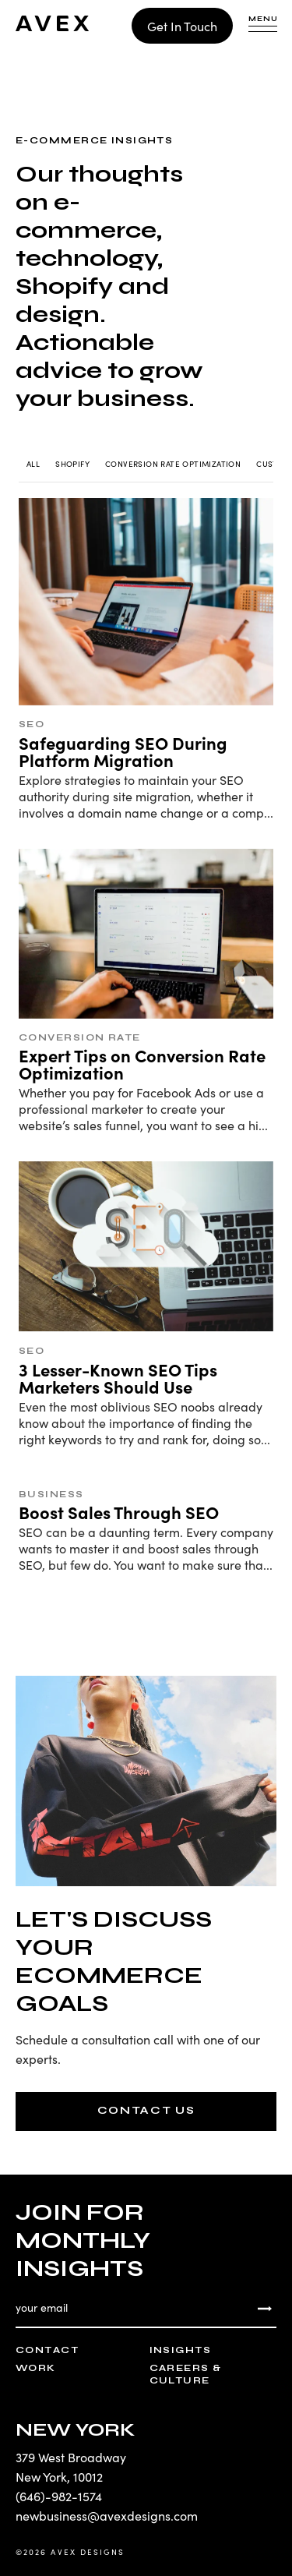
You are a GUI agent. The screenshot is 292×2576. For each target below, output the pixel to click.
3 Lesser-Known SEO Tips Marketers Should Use (118, 1377)
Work (36, 2367)
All (33, 463)
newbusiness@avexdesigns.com (107, 2515)
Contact (47, 2350)
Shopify (72, 463)
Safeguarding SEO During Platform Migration (123, 751)
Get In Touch (182, 25)
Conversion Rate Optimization (173, 463)
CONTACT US (146, 2110)
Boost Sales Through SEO (119, 1512)
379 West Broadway (71, 2456)
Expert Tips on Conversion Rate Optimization (142, 1063)
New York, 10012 (59, 2476)
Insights (181, 2350)
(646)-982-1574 (59, 2495)
